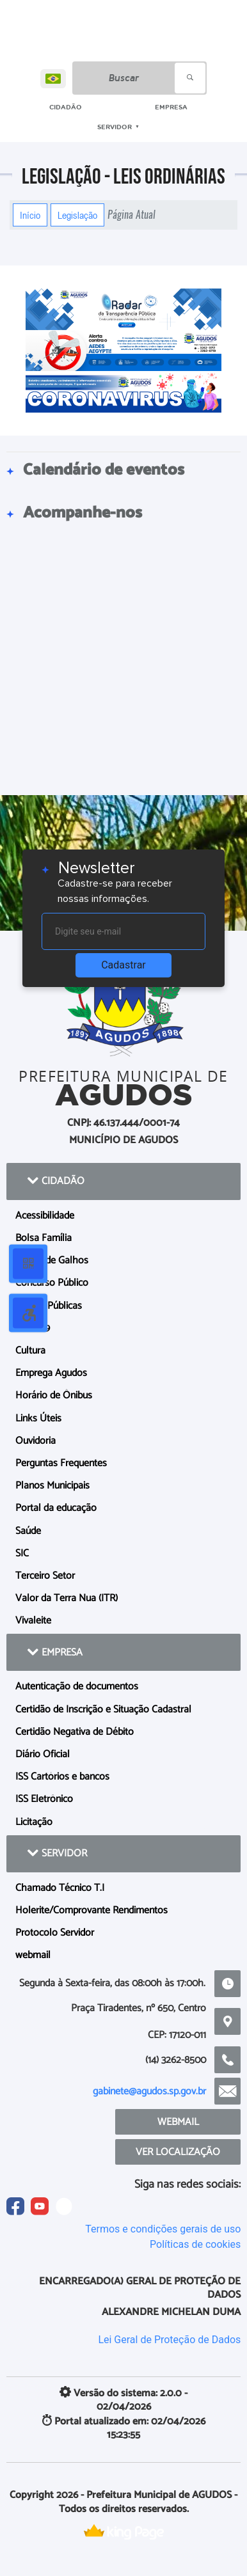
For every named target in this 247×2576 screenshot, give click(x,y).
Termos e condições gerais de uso (163, 2229)
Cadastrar (123, 965)
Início (30, 215)
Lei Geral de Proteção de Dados (169, 2340)
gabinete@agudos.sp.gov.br (149, 2091)
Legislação (77, 215)
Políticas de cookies (195, 2244)
